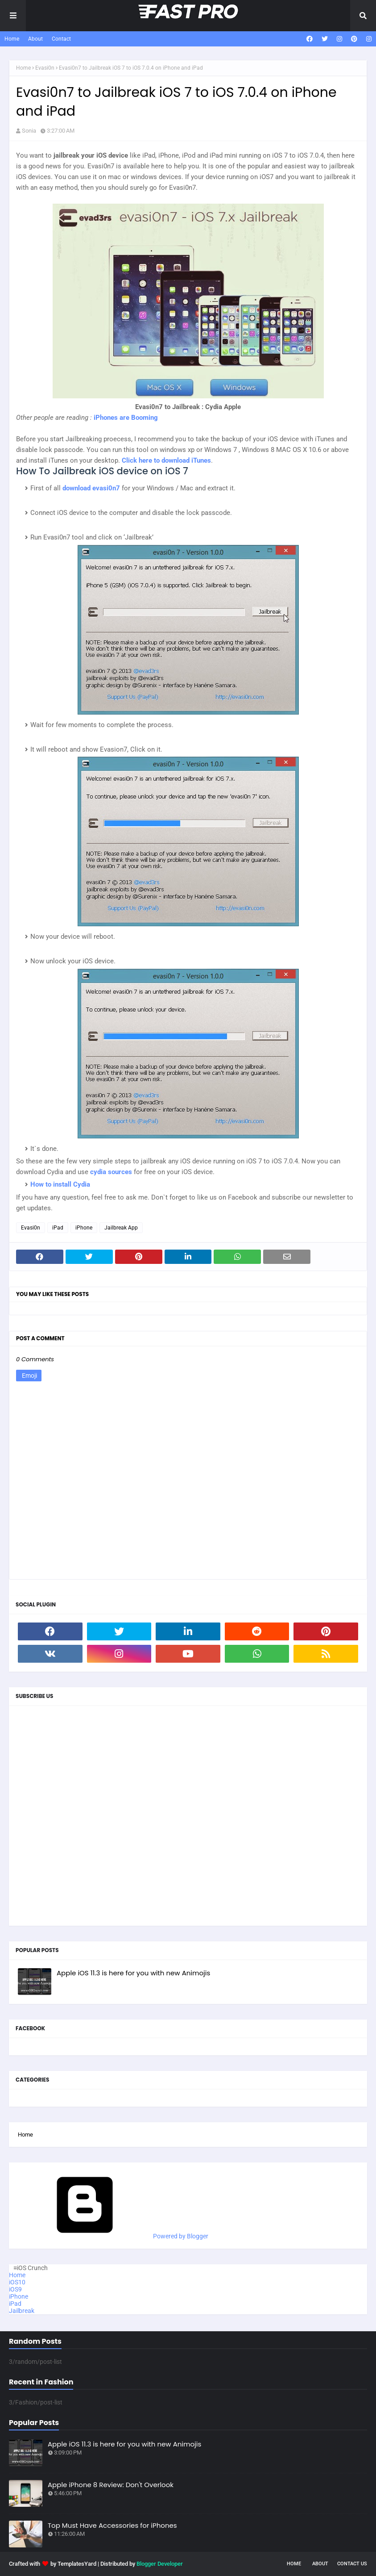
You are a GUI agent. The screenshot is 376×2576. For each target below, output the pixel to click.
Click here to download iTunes (166, 460)
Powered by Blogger (113, 2236)
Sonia (29, 130)
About (35, 39)
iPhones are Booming (126, 418)
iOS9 (15, 2289)
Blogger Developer (159, 2563)
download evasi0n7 (91, 488)
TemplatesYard (77, 2563)
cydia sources (111, 1172)
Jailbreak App (121, 1228)
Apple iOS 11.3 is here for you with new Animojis (133, 1973)
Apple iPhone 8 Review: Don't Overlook (111, 2484)
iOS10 (17, 2282)
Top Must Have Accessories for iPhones (112, 2525)
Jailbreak (21, 2310)
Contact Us (352, 2564)
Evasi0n (44, 68)
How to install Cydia (60, 1184)
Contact (61, 39)
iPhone (83, 1228)
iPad (57, 1228)
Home (11, 39)
